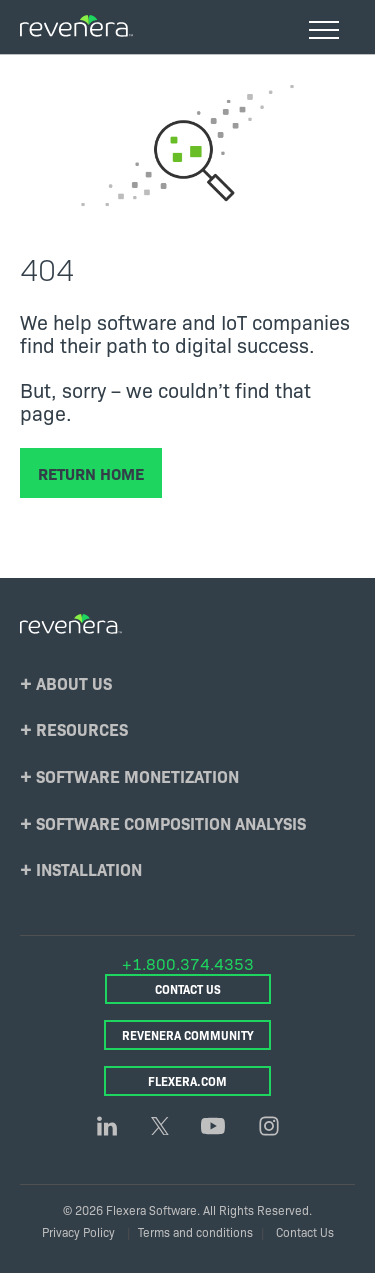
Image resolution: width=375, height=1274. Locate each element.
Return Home (91, 473)
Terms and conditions (195, 1231)
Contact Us (188, 988)
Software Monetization (137, 775)
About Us (74, 682)
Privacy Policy (78, 1231)
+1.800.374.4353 (188, 963)
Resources (82, 728)
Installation (89, 868)
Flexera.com (187, 1080)
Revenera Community (187, 1034)
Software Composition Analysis (171, 822)
